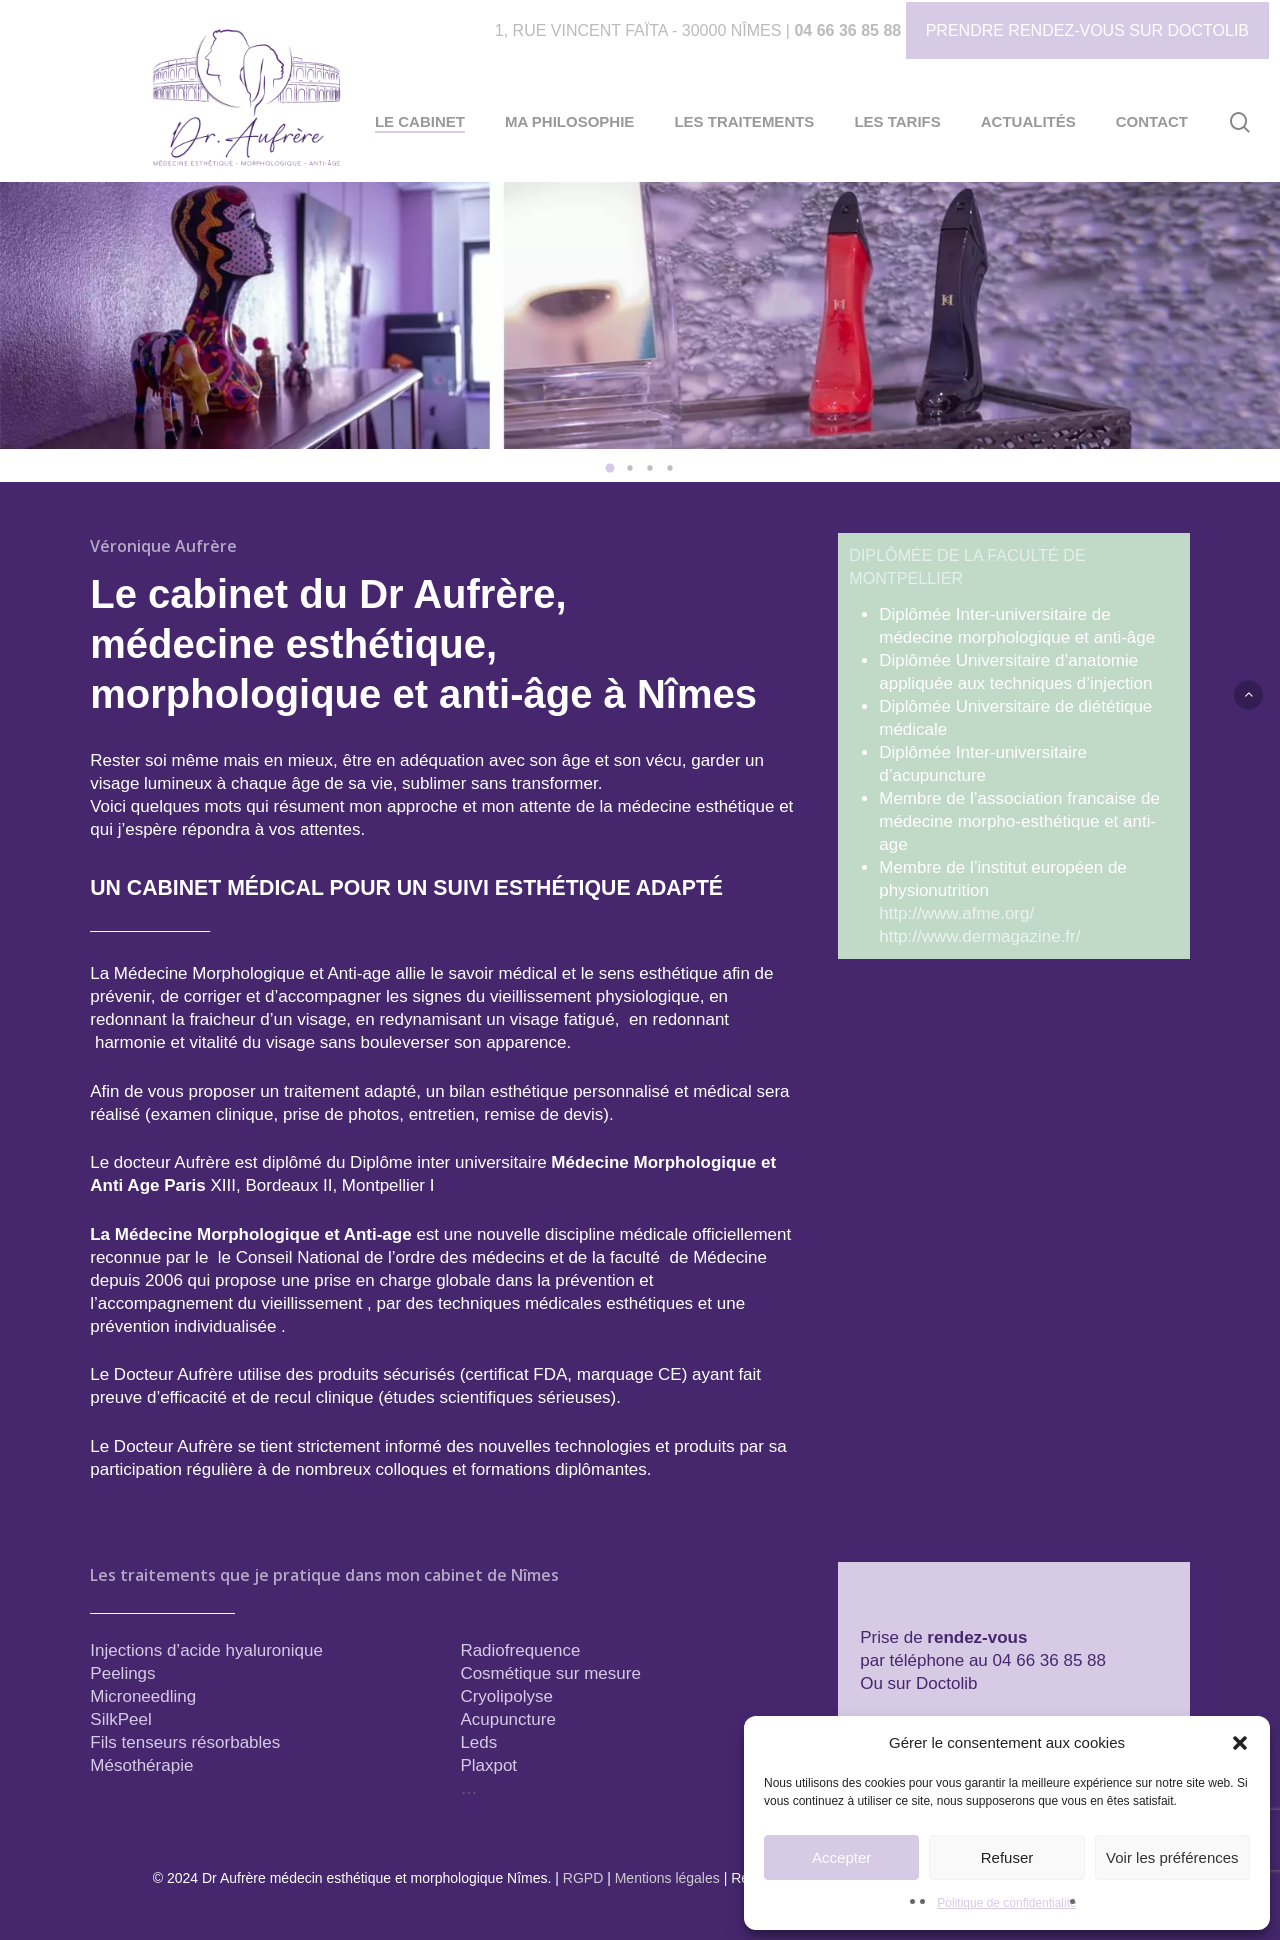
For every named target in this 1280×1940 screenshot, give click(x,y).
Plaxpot (488, 1765)
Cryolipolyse (506, 1696)
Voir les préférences (1172, 1857)
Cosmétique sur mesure (550, 1673)
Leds (478, 1742)
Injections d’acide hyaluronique (206, 1650)
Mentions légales (667, 1878)
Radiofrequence (520, 1650)
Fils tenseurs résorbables (185, 1742)
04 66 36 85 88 (847, 30)
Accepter (841, 1857)
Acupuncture (507, 1719)
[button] (1240, 1743)
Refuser (1007, 1857)
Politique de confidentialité (1006, 1903)
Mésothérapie (141, 1765)
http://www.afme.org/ (956, 913)
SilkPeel (120, 1719)
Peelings (122, 1673)
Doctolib (946, 1683)
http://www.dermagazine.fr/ (979, 936)
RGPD (583, 1878)
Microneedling (143, 1696)
